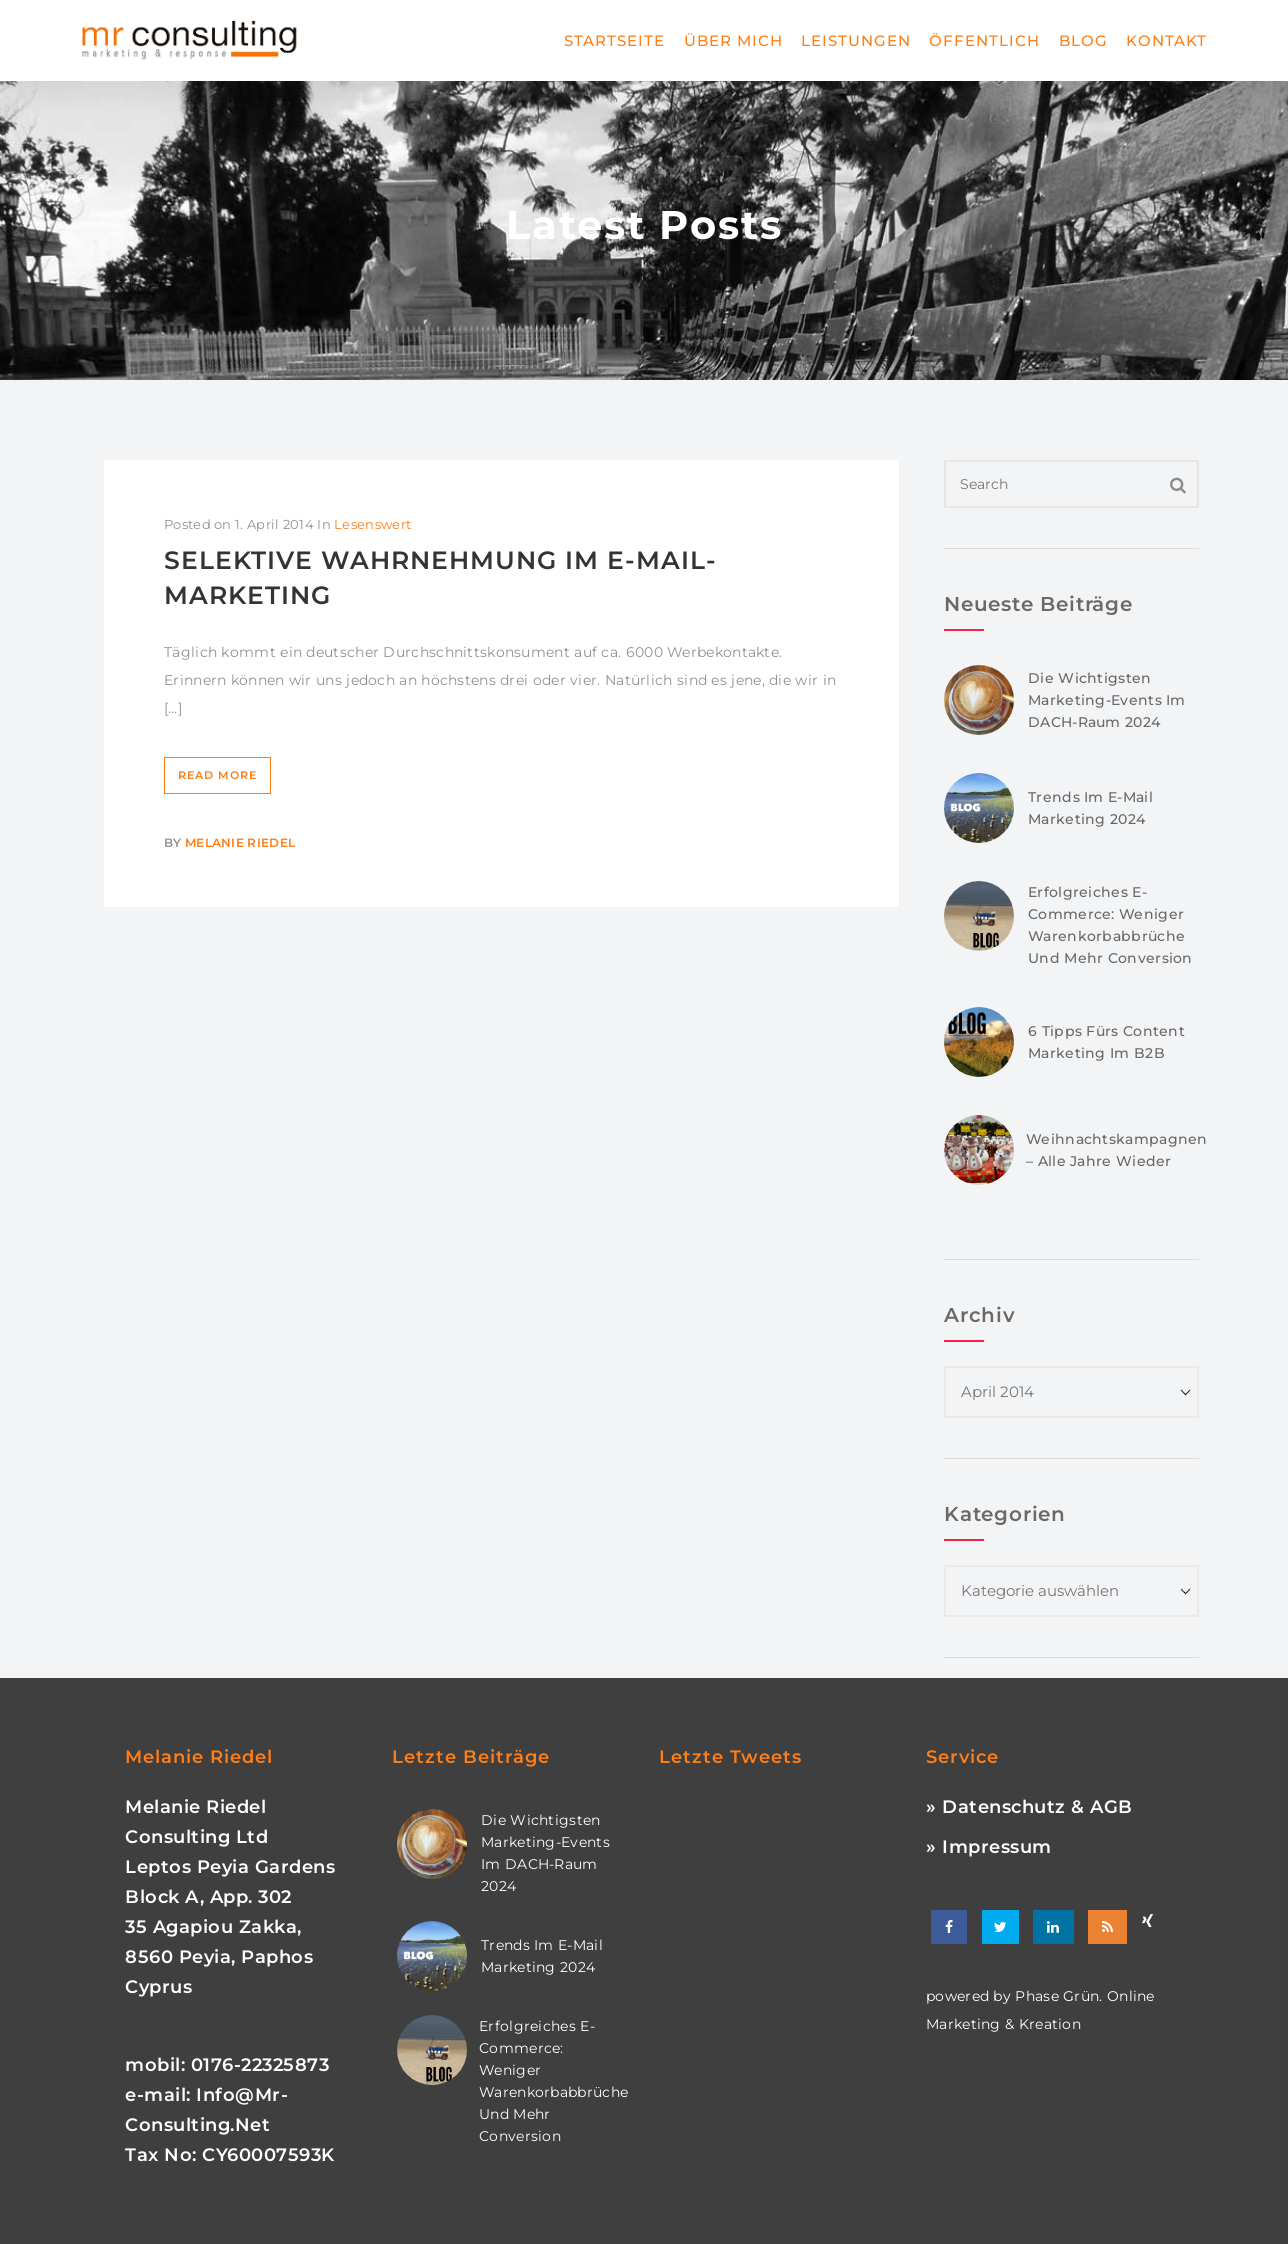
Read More (217, 775)
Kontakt (1166, 40)
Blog (1083, 40)
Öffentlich (984, 40)
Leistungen (856, 40)
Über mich (733, 40)
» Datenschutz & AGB (1029, 1807)
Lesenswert (372, 524)
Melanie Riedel (240, 842)
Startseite (614, 40)
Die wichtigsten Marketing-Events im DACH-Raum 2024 (1107, 700)
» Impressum (989, 1847)
